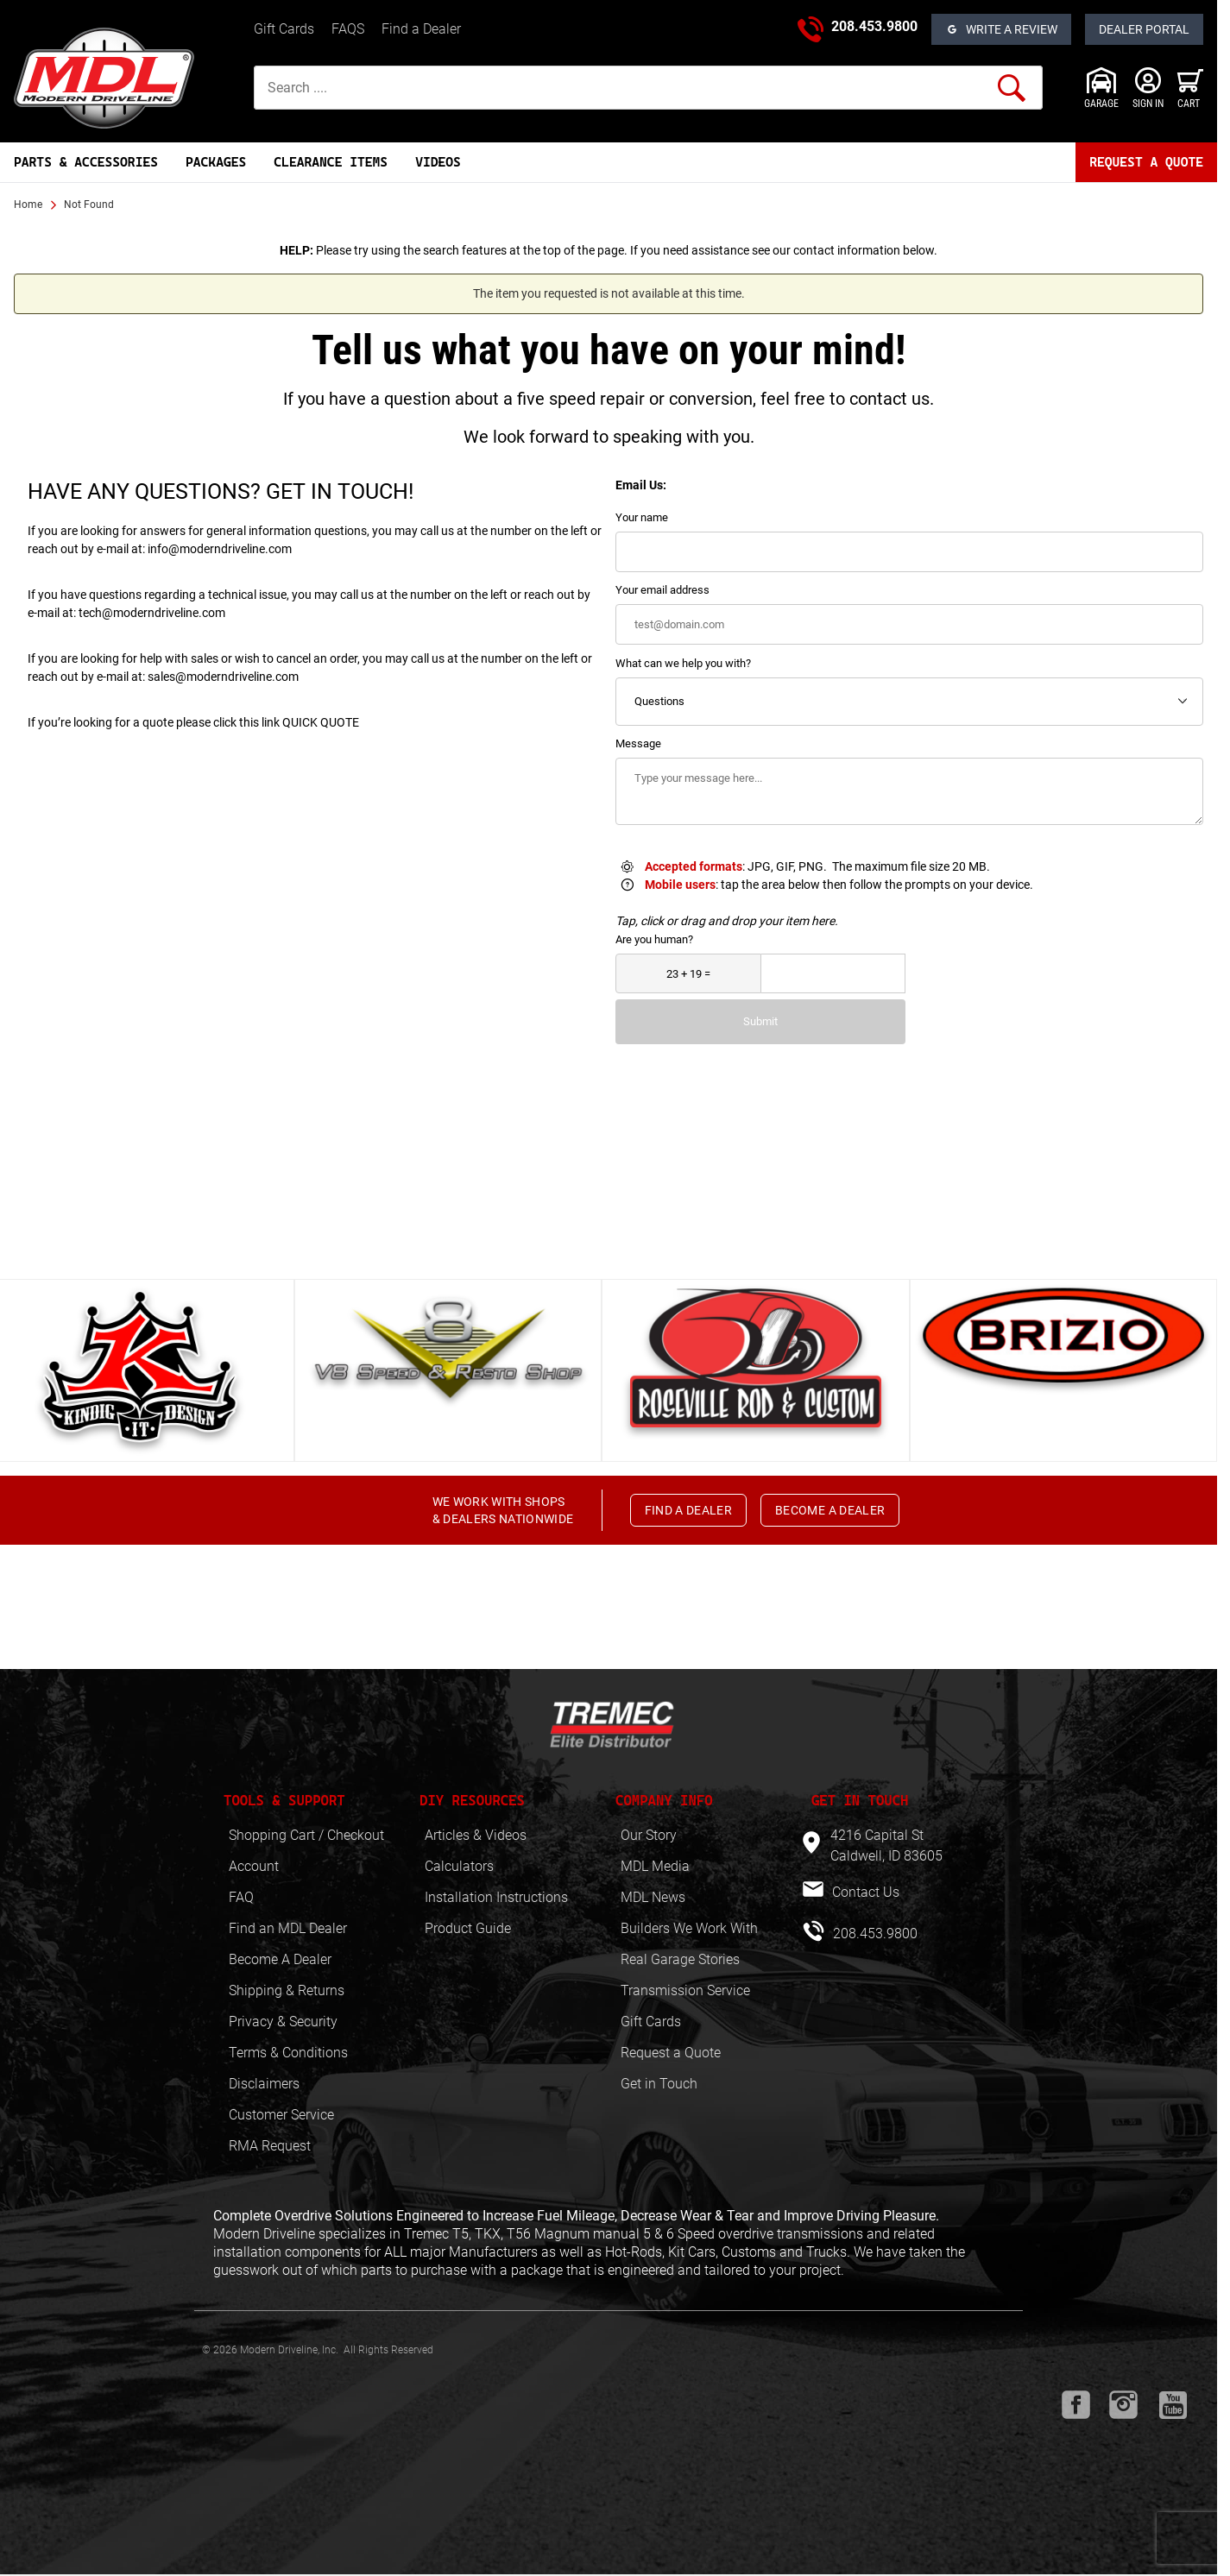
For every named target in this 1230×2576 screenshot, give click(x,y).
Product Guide (468, 1928)
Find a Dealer (421, 29)
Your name (641, 517)
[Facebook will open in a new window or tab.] (1076, 2404)
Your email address (662, 589)
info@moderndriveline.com (220, 549)
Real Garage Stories (680, 1959)
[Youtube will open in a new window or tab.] (1173, 2405)
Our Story (649, 1835)
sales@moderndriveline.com (223, 676)
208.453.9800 (874, 26)
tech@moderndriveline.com (152, 613)
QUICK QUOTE (320, 722)
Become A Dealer (280, 1959)
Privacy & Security (283, 2021)
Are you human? (654, 939)
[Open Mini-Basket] (1190, 88)
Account (254, 1866)
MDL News (653, 1897)
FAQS (347, 29)
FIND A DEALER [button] (689, 1510)
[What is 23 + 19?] (688, 974)
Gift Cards (284, 29)
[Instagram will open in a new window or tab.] (1123, 2404)
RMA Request (270, 2146)
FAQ (241, 1897)
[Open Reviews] (1001, 29)
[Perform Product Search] (1011, 88)
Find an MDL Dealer (288, 1928)
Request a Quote (671, 2052)
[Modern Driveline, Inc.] (127, 78)
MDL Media (655, 1866)
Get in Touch (659, 2083)
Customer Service (281, 2115)
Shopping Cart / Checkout (306, 1835)
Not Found (89, 204)
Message (638, 743)
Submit (760, 1021)
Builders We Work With (689, 1928)
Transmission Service (685, 1990)
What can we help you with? (683, 663)
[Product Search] (648, 88)
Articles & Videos (476, 1835)
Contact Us (864, 1892)
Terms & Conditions (288, 2052)
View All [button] (602, 1245)
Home (28, 204)
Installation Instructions (496, 1897)
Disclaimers (264, 2083)
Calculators (459, 1866)
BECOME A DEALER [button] (830, 1510)
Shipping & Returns (286, 1990)
